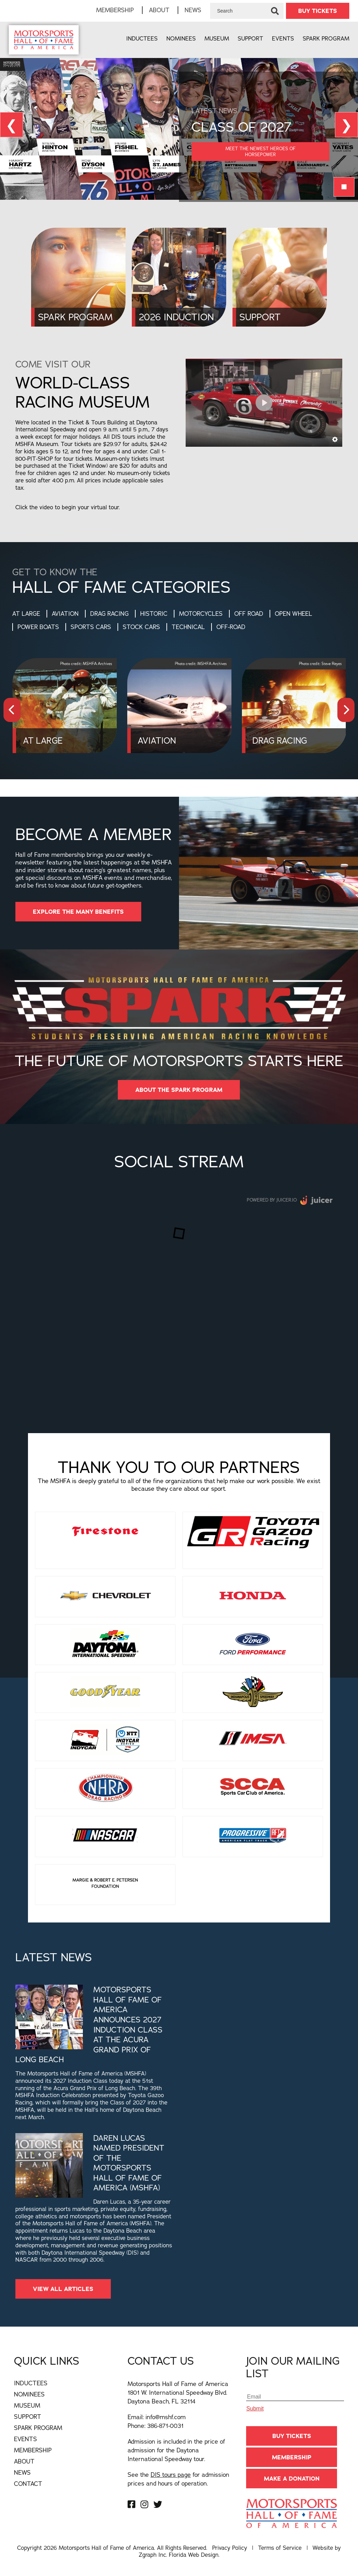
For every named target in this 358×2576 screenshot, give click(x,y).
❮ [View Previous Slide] (11, 124)
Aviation (65, 613)
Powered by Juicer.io (272, 1200)
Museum (217, 38)
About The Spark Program (178, 1090)
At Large (26, 613)
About (159, 10)
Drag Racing (109, 613)
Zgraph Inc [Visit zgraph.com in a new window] (152, 2554)
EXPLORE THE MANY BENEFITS (78, 911)
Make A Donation (292, 2478)
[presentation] (12, 710)
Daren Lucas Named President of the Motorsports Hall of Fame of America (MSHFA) (128, 2163)
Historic (153, 613)
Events (283, 38)
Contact (28, 2483)
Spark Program (326, 38)
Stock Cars (141, 626)
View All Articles (63, 2289)
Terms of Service (280, 2547)
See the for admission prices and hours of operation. (178, 2479)
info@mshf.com (165, 2417)
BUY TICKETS (317, 11)
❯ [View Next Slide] (346, 124)
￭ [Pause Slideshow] (344, 187)
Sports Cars (91, 626)
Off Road (248, 613)
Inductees (142, 38)
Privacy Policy (229, 2547)
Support (250, 38)
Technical (188, 626)
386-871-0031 (165, 2425)
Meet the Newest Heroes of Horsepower (260, 151)
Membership (115, 10)
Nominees (181, 38)
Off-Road (230, 626)
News (193, 10)
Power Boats (38, 626)
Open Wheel (293, 613)
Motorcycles (201, 613)
